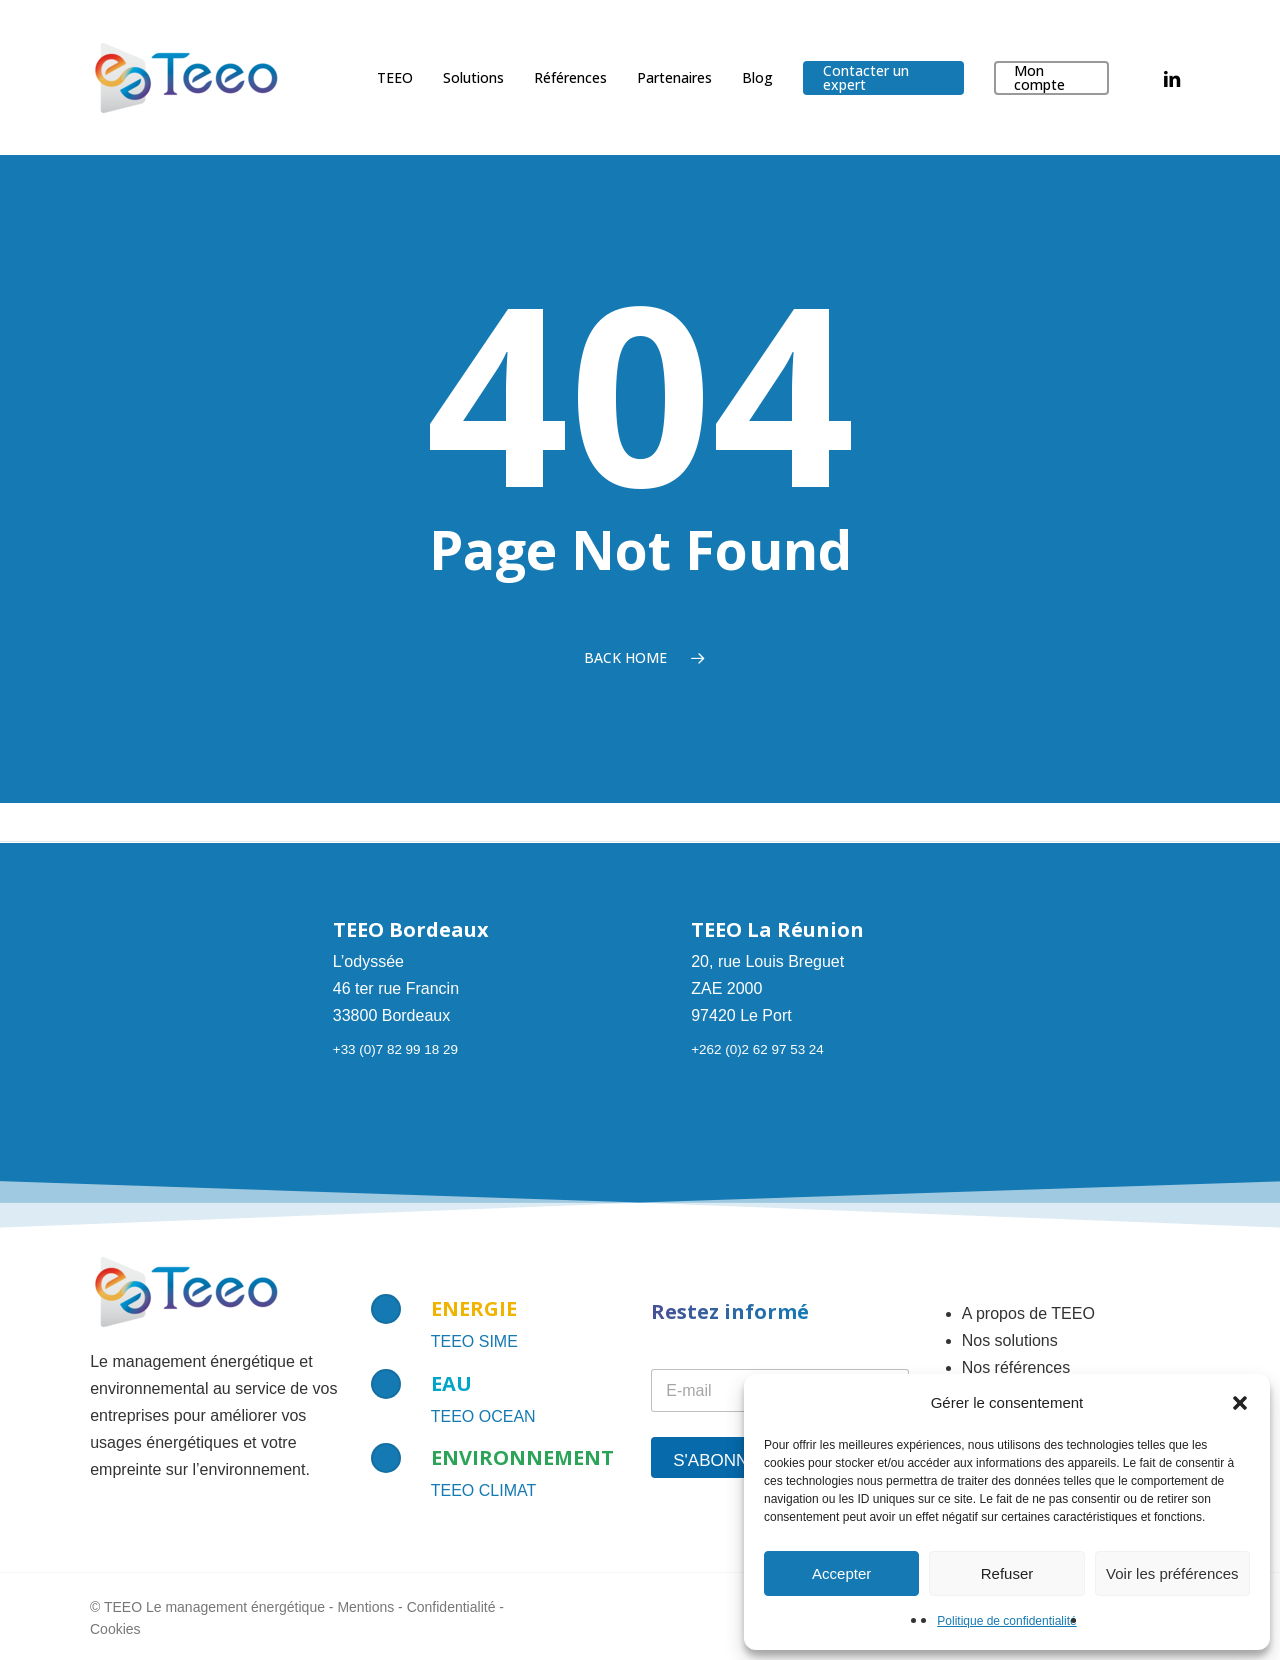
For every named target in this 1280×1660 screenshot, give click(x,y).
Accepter (841, 1573)
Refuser (1007, 1573)
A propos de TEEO (1028, 1313)
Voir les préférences (1172, 1573)
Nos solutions (1010, 1340)
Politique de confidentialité (1006, 1621)
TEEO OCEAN (483, 1416)
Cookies (115, 1629)
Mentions (365, 1607)
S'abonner (722, 1460)
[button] (1240, 1403)
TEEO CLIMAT (484, 1490)
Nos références (1016, 1367)
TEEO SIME (474, 1341)
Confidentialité (451, 1607)
